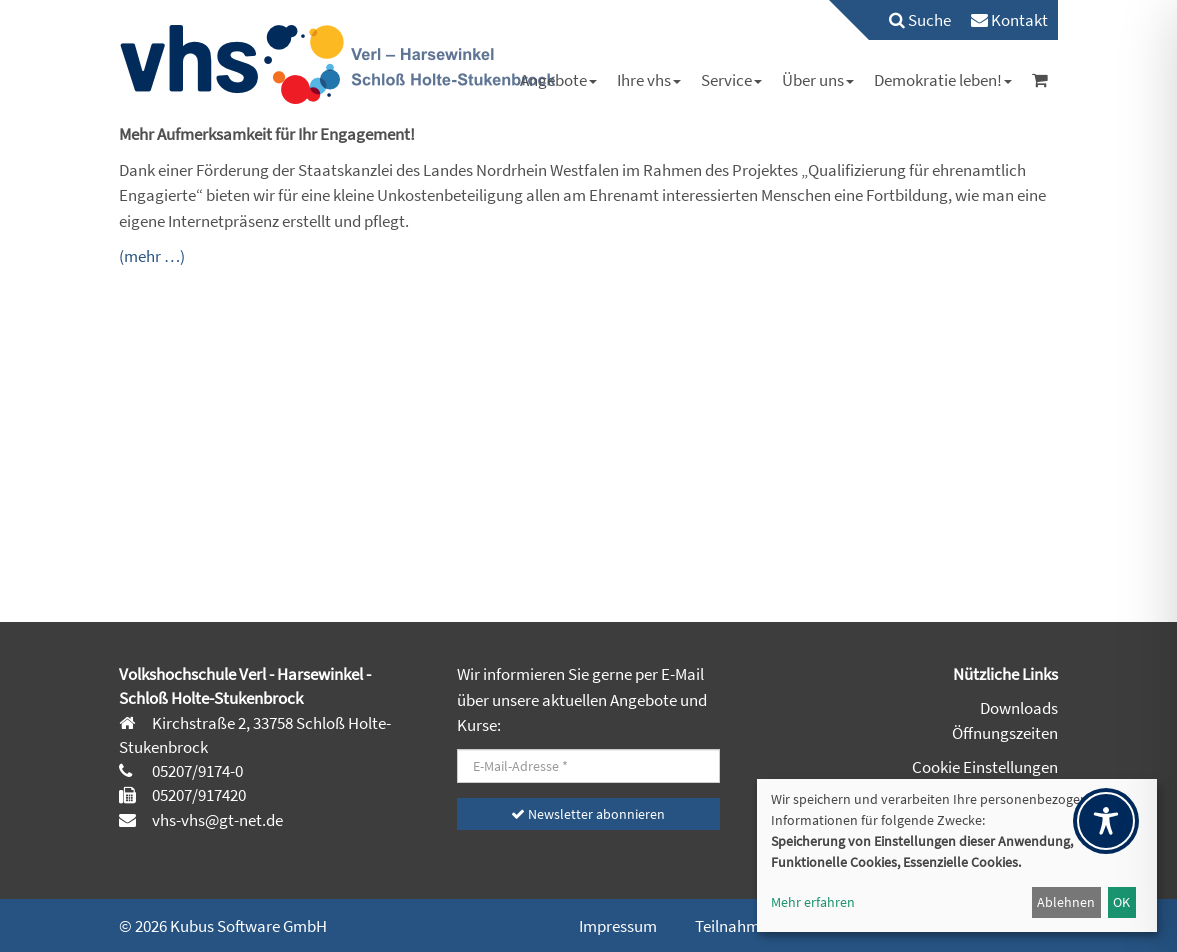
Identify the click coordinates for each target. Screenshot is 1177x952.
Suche (920, 20)
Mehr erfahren (813, 902)
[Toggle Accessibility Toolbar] (1106, 821)
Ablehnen (1066, 902)
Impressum (618, 926)
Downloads (1019, 708)
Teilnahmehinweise (762, 926)
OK (1121, 902)
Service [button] (731, 80)
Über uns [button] (818, 80)
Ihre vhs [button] (649, 80)
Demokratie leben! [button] (943, 80)
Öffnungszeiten (1005, 733)
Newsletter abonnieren (588, 814)
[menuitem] (910, 20)
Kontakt (1009, 20)
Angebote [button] (558, 80)
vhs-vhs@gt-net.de (216, 820)
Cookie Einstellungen (985, 767)
